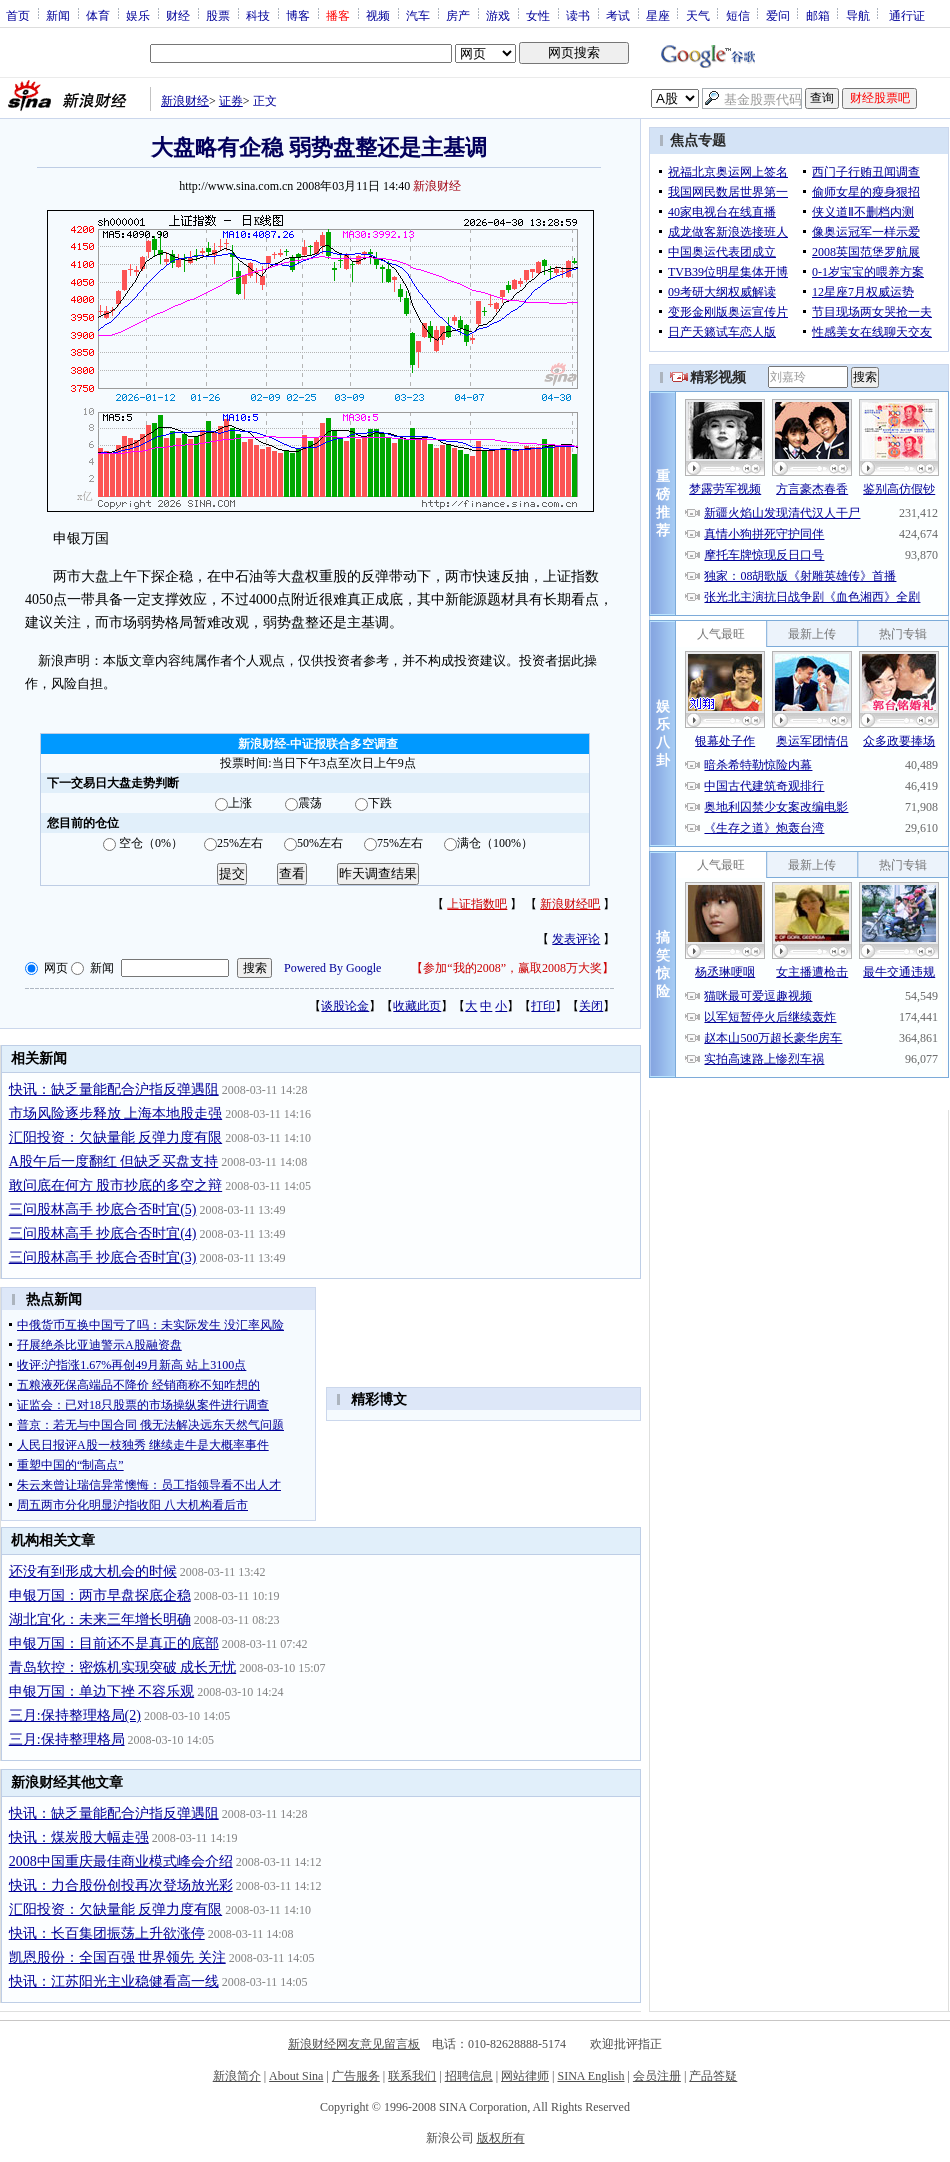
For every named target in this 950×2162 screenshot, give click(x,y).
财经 (178, 15)
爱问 (778, 15)
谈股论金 (345, 1006)
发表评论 (576, 939)
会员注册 (657, 2076)
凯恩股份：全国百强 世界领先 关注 (117, 1957)
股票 (218, 15)
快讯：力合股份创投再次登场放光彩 (121, 1885)
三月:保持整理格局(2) (75, 1715)
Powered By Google (332, 968)
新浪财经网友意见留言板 (354, 2044)
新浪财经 (185, 101)
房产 (458, 15)
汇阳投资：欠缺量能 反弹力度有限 (116, 1137)
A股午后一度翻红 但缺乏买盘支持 (114, 1161)
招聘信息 (469, 2076)
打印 (543, 1006)
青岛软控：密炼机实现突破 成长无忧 (123, 1667)
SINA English (590, 2076)
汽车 (418, 15)
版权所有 (501, 2138)
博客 (298, 15)
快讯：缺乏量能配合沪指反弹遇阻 (114, 1089)
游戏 (498, 15)
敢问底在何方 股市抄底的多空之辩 (116, 1185)
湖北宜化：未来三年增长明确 (100, 1619)
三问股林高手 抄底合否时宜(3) (103, 1257)
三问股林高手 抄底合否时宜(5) (103, 1209)
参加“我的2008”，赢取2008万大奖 (512, 968)
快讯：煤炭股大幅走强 (79, 1837)
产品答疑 (713, 2076)
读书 (578, 15)
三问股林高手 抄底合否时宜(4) (103, 1233)
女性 (538, 15)
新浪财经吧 (570, 904)
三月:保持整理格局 (67, 1739)
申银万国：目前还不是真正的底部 (114, 1643)
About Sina (296, 2076)
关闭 (591, 1006)
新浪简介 (237, 2076)
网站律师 (525, 2076)
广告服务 (356, 2076)
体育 (98, 15)
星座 (658, 15)
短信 (738, 15)
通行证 (907, 15)
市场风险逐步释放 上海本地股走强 (116, 1113)
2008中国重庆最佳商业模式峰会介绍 (121, 1861)
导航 (858, 15)
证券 (231, 101)
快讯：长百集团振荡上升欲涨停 (107, 1933)
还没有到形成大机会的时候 (93, 1571)
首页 (18, 15)
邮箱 (818, 15)
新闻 (58, 15)
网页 (56, 968)
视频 (378, 15)
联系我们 (412, 2076)
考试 (618, 15)
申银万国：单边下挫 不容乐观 (102, 1691)
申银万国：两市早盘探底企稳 (100, 1595)
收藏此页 (417, 1006)
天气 (698, 15)
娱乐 (138, 15)
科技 (258, 15)
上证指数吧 (477, 904)
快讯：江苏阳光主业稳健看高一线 (114, 1981)
